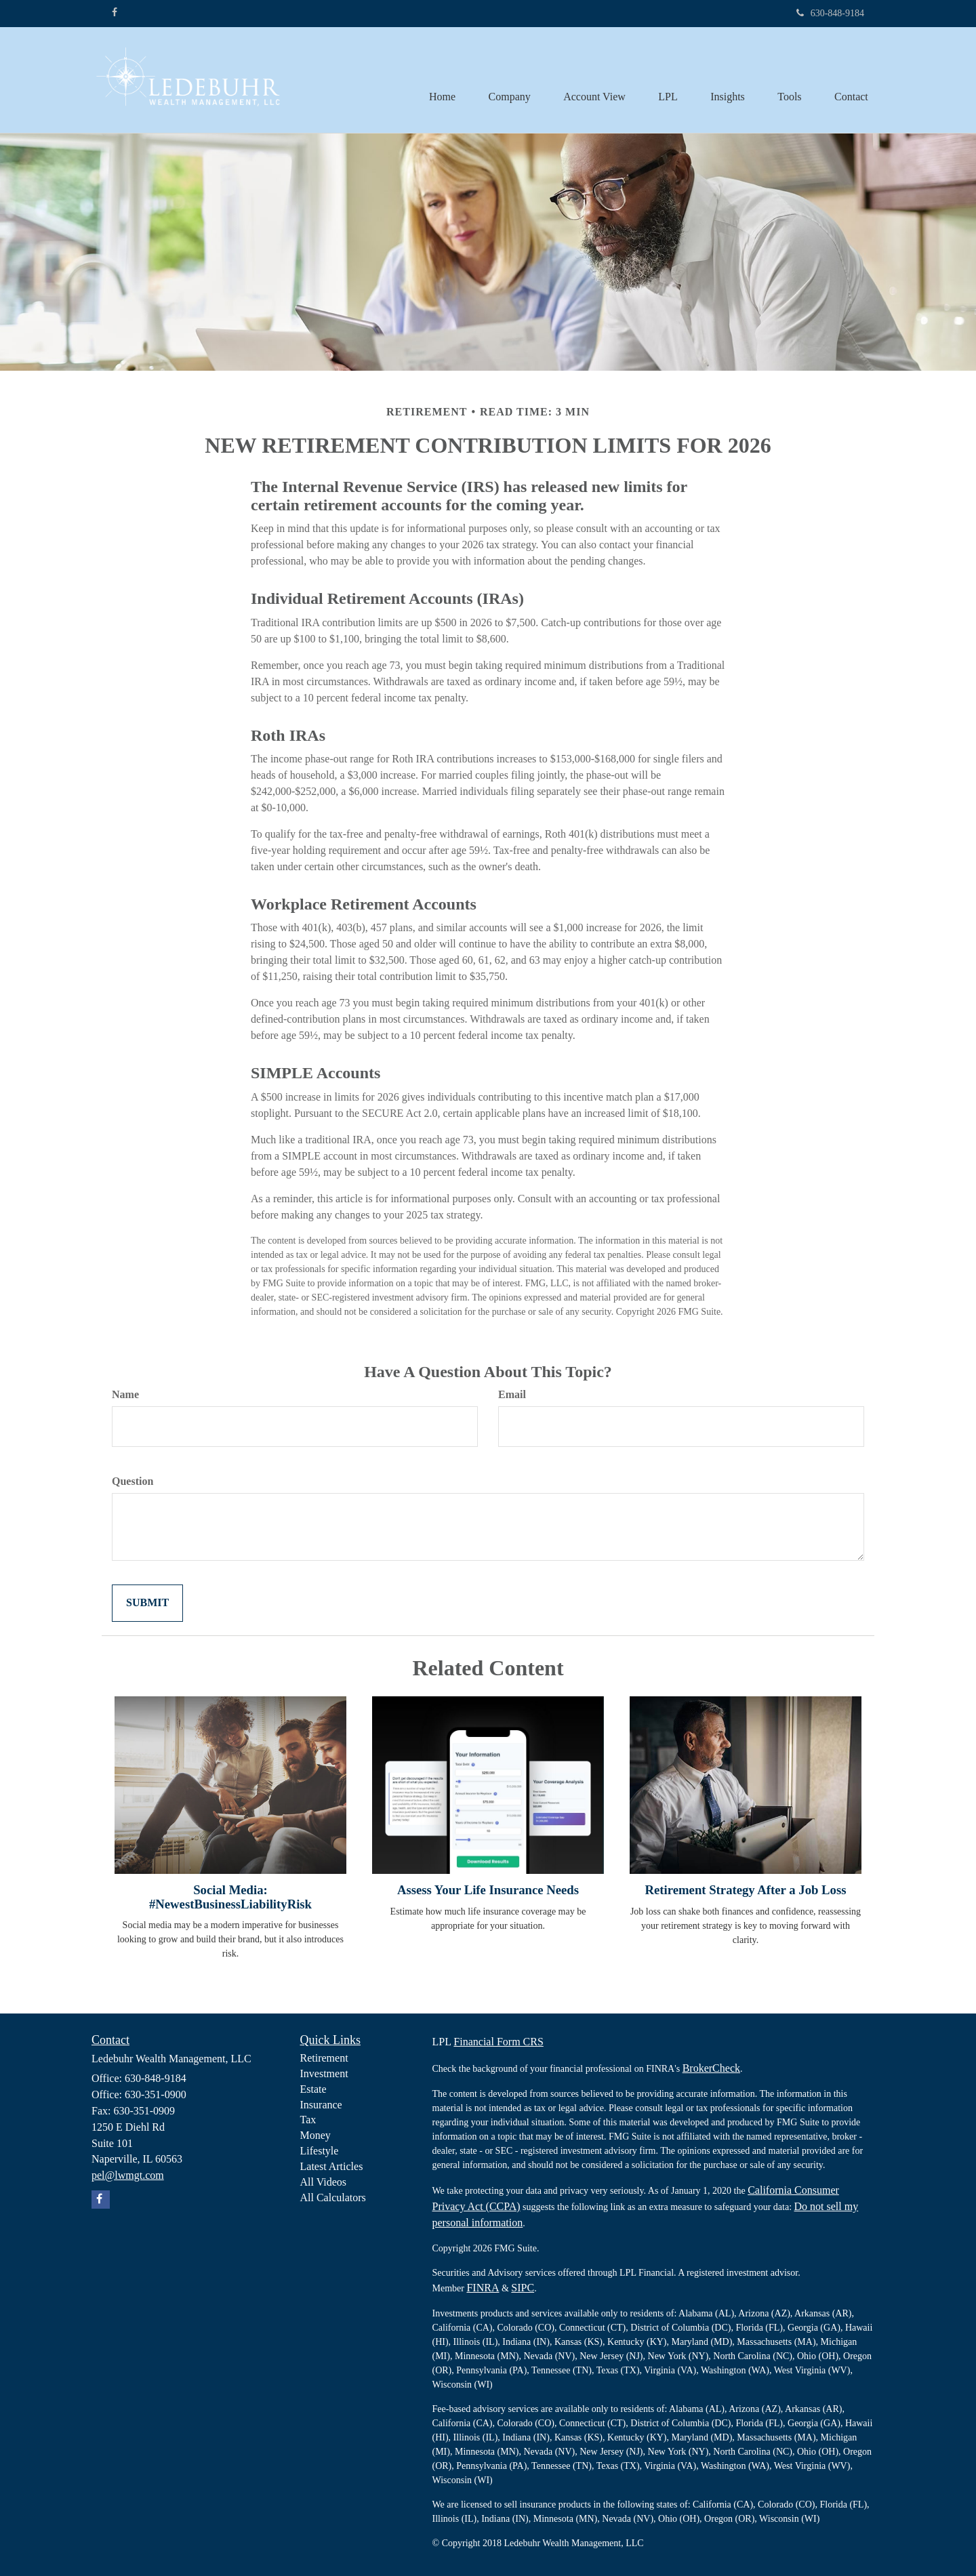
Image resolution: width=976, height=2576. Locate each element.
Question (132, 1481)
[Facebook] (114, 13)
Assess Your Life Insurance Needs (488, 1890)
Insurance (321, 2104)
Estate (313, 2089)
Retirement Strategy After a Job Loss (746, 1890)
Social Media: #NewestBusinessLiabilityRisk (230, 1897)
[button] (504, 80)
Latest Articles (331, 2166)
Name (125, 1394)
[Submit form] (147, 1603)
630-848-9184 (830, 13)
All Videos (323, 2182)
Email (512, 1394)
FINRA (482, 2287)
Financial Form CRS (498, 2041)
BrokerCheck (711, 2068)
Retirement (324, 2058)
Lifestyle (319, 2150)
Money (315, 2135)
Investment (324, 2073)
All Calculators (333, 2197)
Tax (308, 2119)
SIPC (522, 2287)
